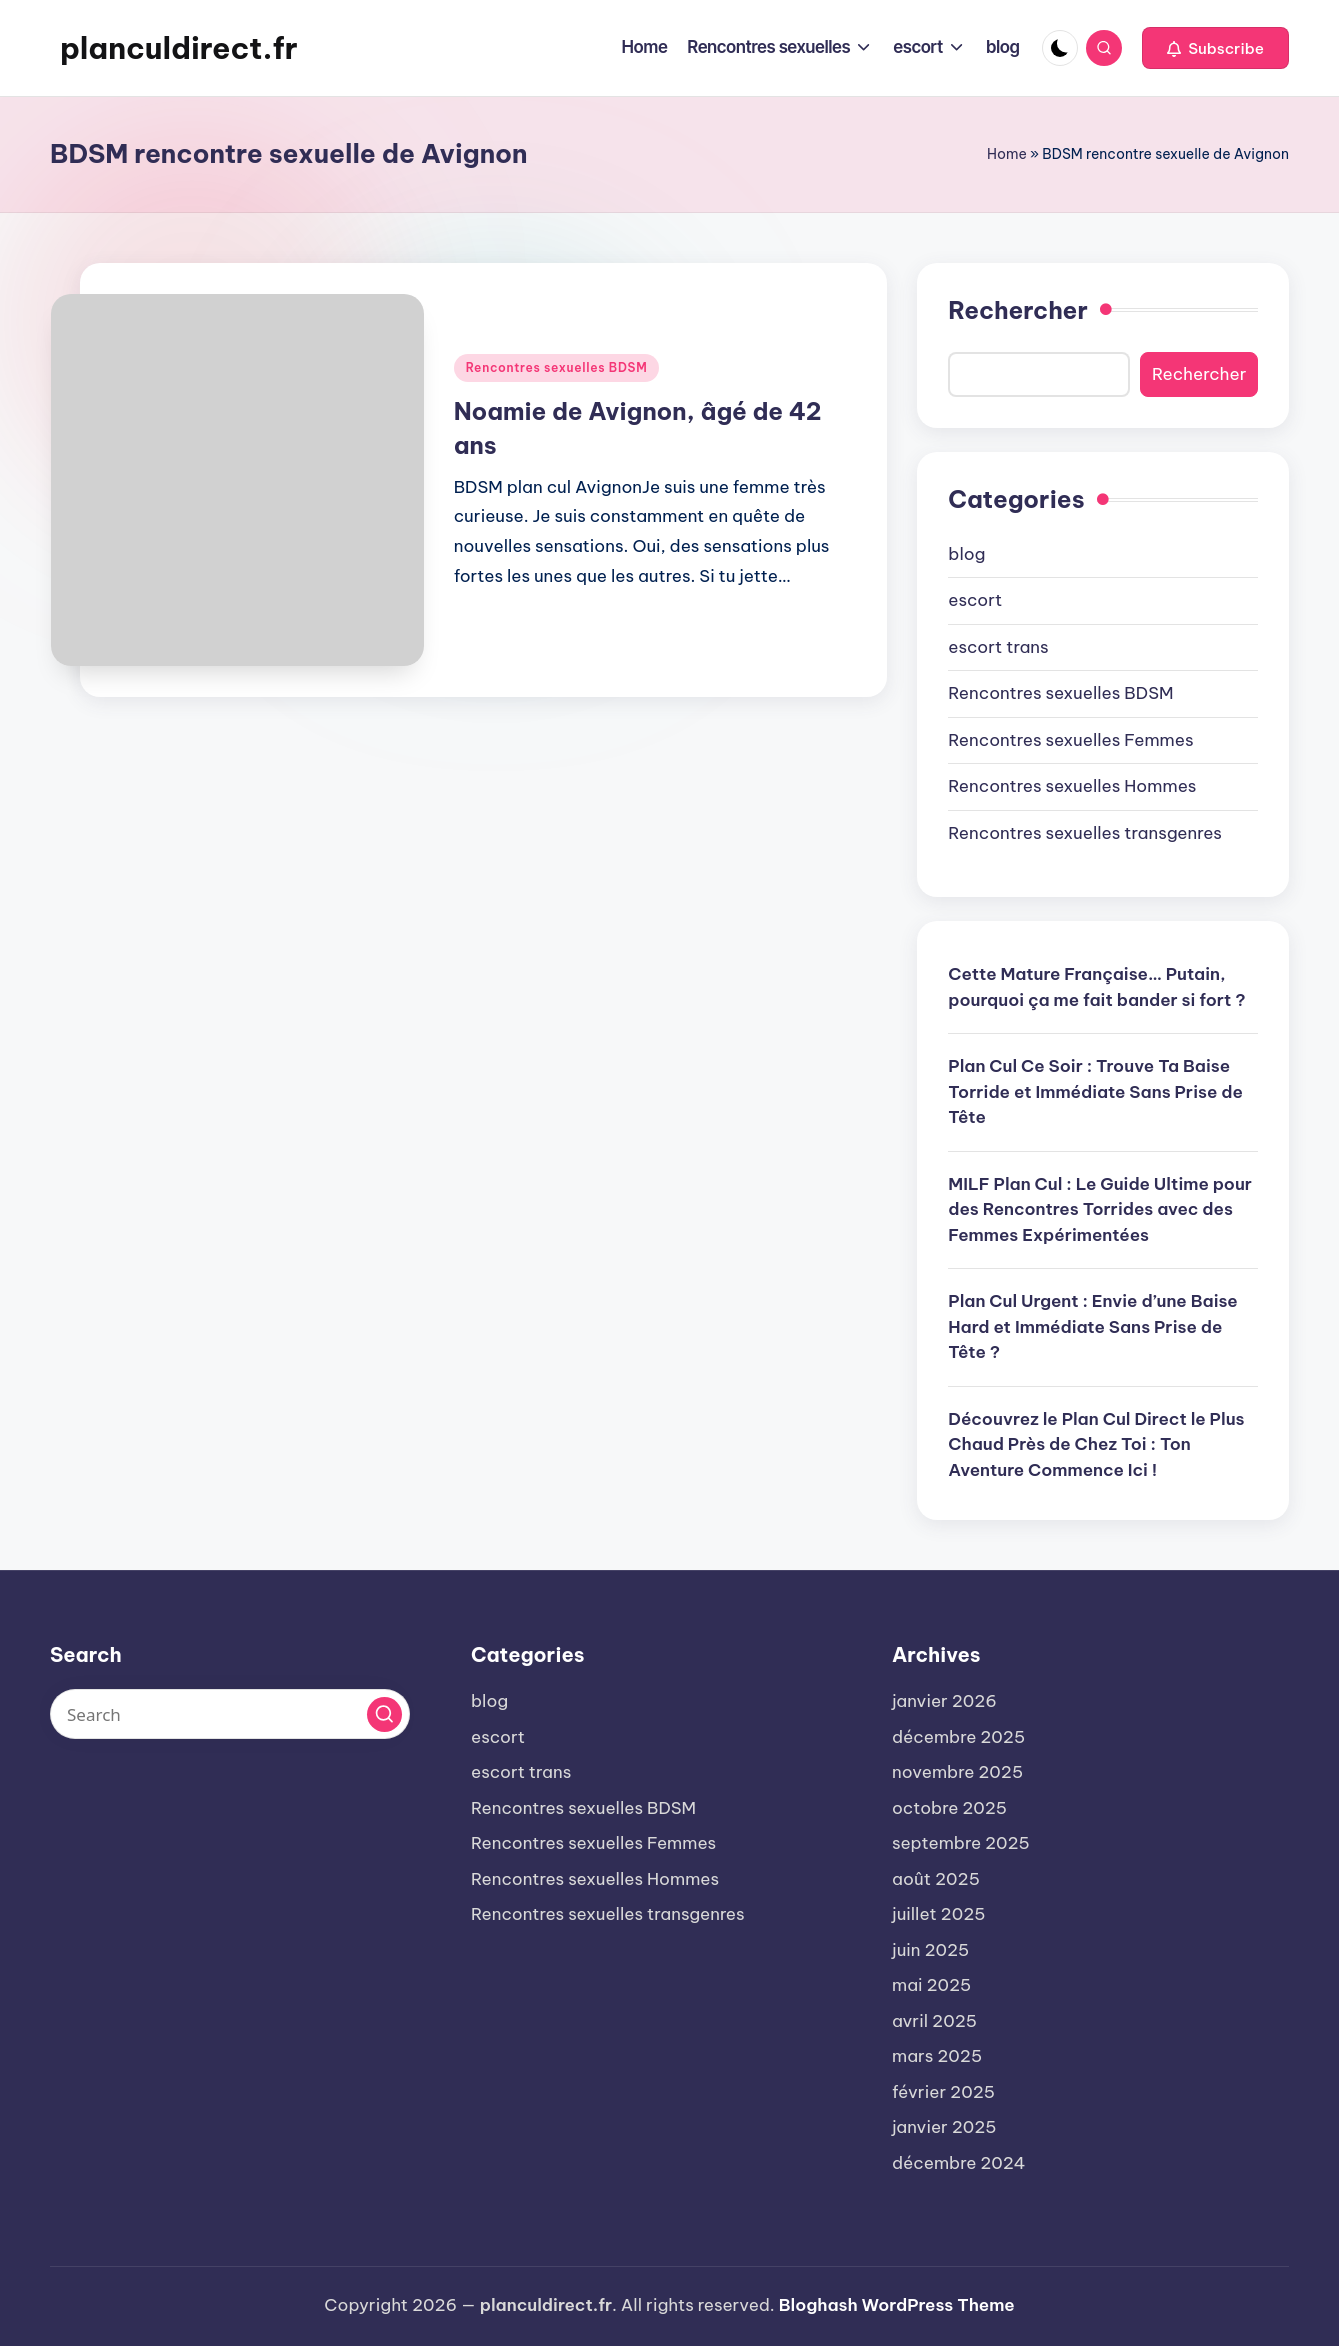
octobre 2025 (949, 1808)
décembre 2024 (958, 2163)
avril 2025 (934, 2021)
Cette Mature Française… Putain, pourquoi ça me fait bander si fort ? (1096, 987)
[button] (1215, 48)
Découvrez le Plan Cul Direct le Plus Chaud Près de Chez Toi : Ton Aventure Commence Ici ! (1096, 1444)
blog (966, 554)
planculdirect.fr (179, 48)
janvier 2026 (944, 1701)
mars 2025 (937, 2056)
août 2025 (936, 1879)
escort (975, 600)
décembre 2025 (958, 1737)
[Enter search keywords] (230, 1714)
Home (1007, 154)
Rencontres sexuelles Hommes (1072, 786)
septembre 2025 (961, 1843)
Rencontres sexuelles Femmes (1070, 740)
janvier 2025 (944, 2127)
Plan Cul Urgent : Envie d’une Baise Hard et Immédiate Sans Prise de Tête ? (1092, 1326)
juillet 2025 (938, 1914)
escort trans (998, 647)
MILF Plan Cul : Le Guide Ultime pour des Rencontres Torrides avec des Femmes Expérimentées (1100, 1209)
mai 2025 (931, 1985)
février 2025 (943, 2092)
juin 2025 (930, 1950)
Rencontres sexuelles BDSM (557, 367)
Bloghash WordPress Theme (897, 2305)
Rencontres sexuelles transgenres (1085, 833)
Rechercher (1017, 310)
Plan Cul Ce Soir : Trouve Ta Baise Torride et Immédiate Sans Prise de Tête (1095, 1091)
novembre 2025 (957, 1772)
